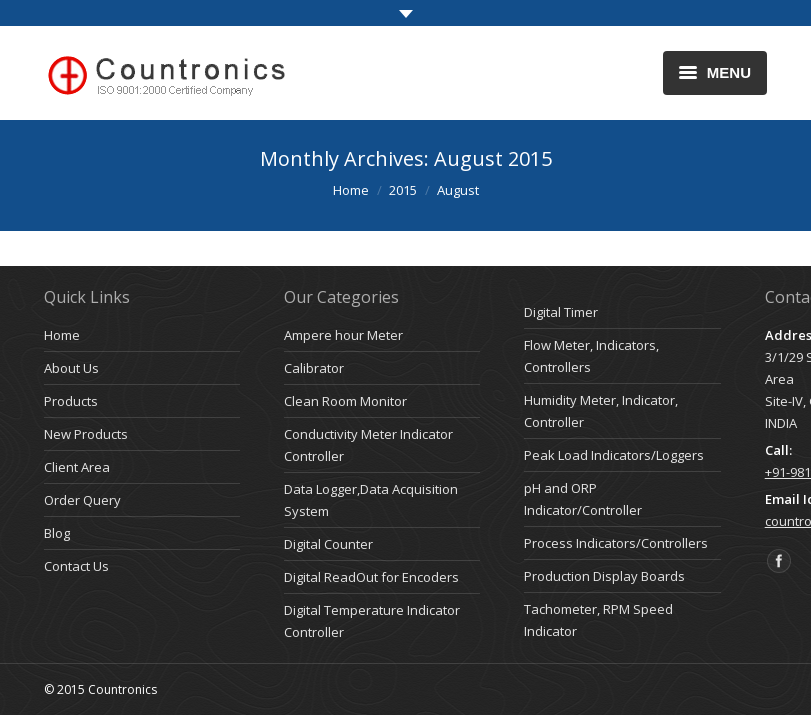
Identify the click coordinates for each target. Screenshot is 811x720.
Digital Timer (561, 312)
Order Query (82, 500)
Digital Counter (328, 544)
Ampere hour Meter (343, 335)
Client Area (77, 467)
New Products (86, 434)
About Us (71, 368)
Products (71, 401)
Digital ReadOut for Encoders (371, 577)
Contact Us (76, 566)
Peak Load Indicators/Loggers (614, 455)
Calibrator (314, 368)
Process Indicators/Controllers (616, 543)
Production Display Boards (604, 576)
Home (351, 190)
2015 (403, 190)
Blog (57, 533)
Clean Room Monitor (345, 401)
